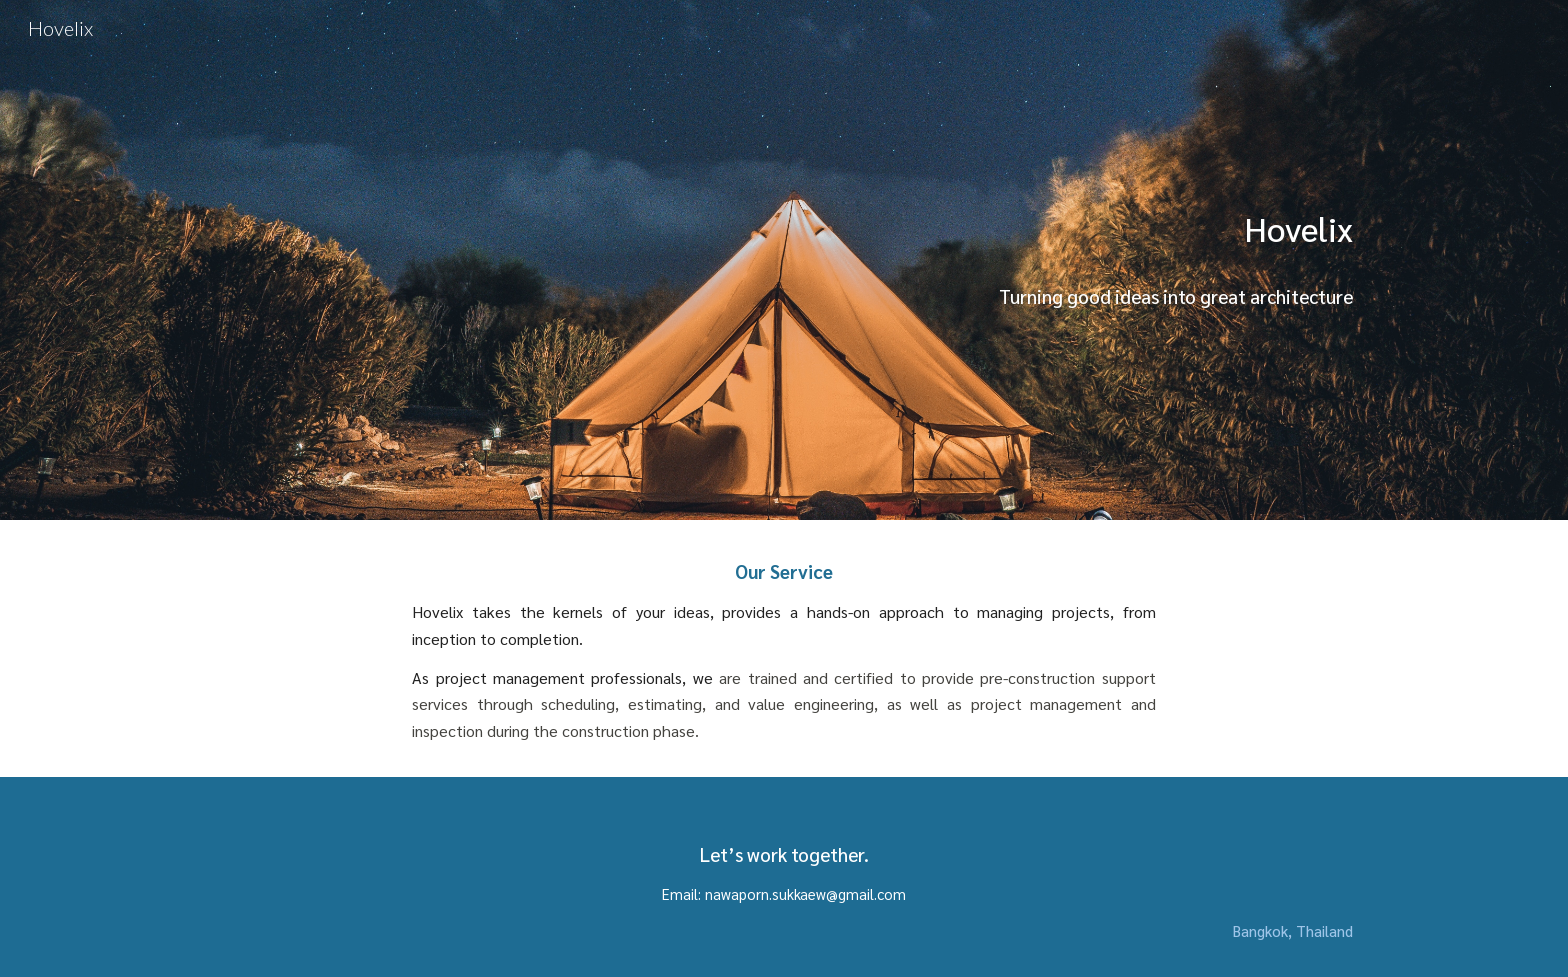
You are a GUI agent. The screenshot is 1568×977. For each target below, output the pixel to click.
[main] (981, 259)
